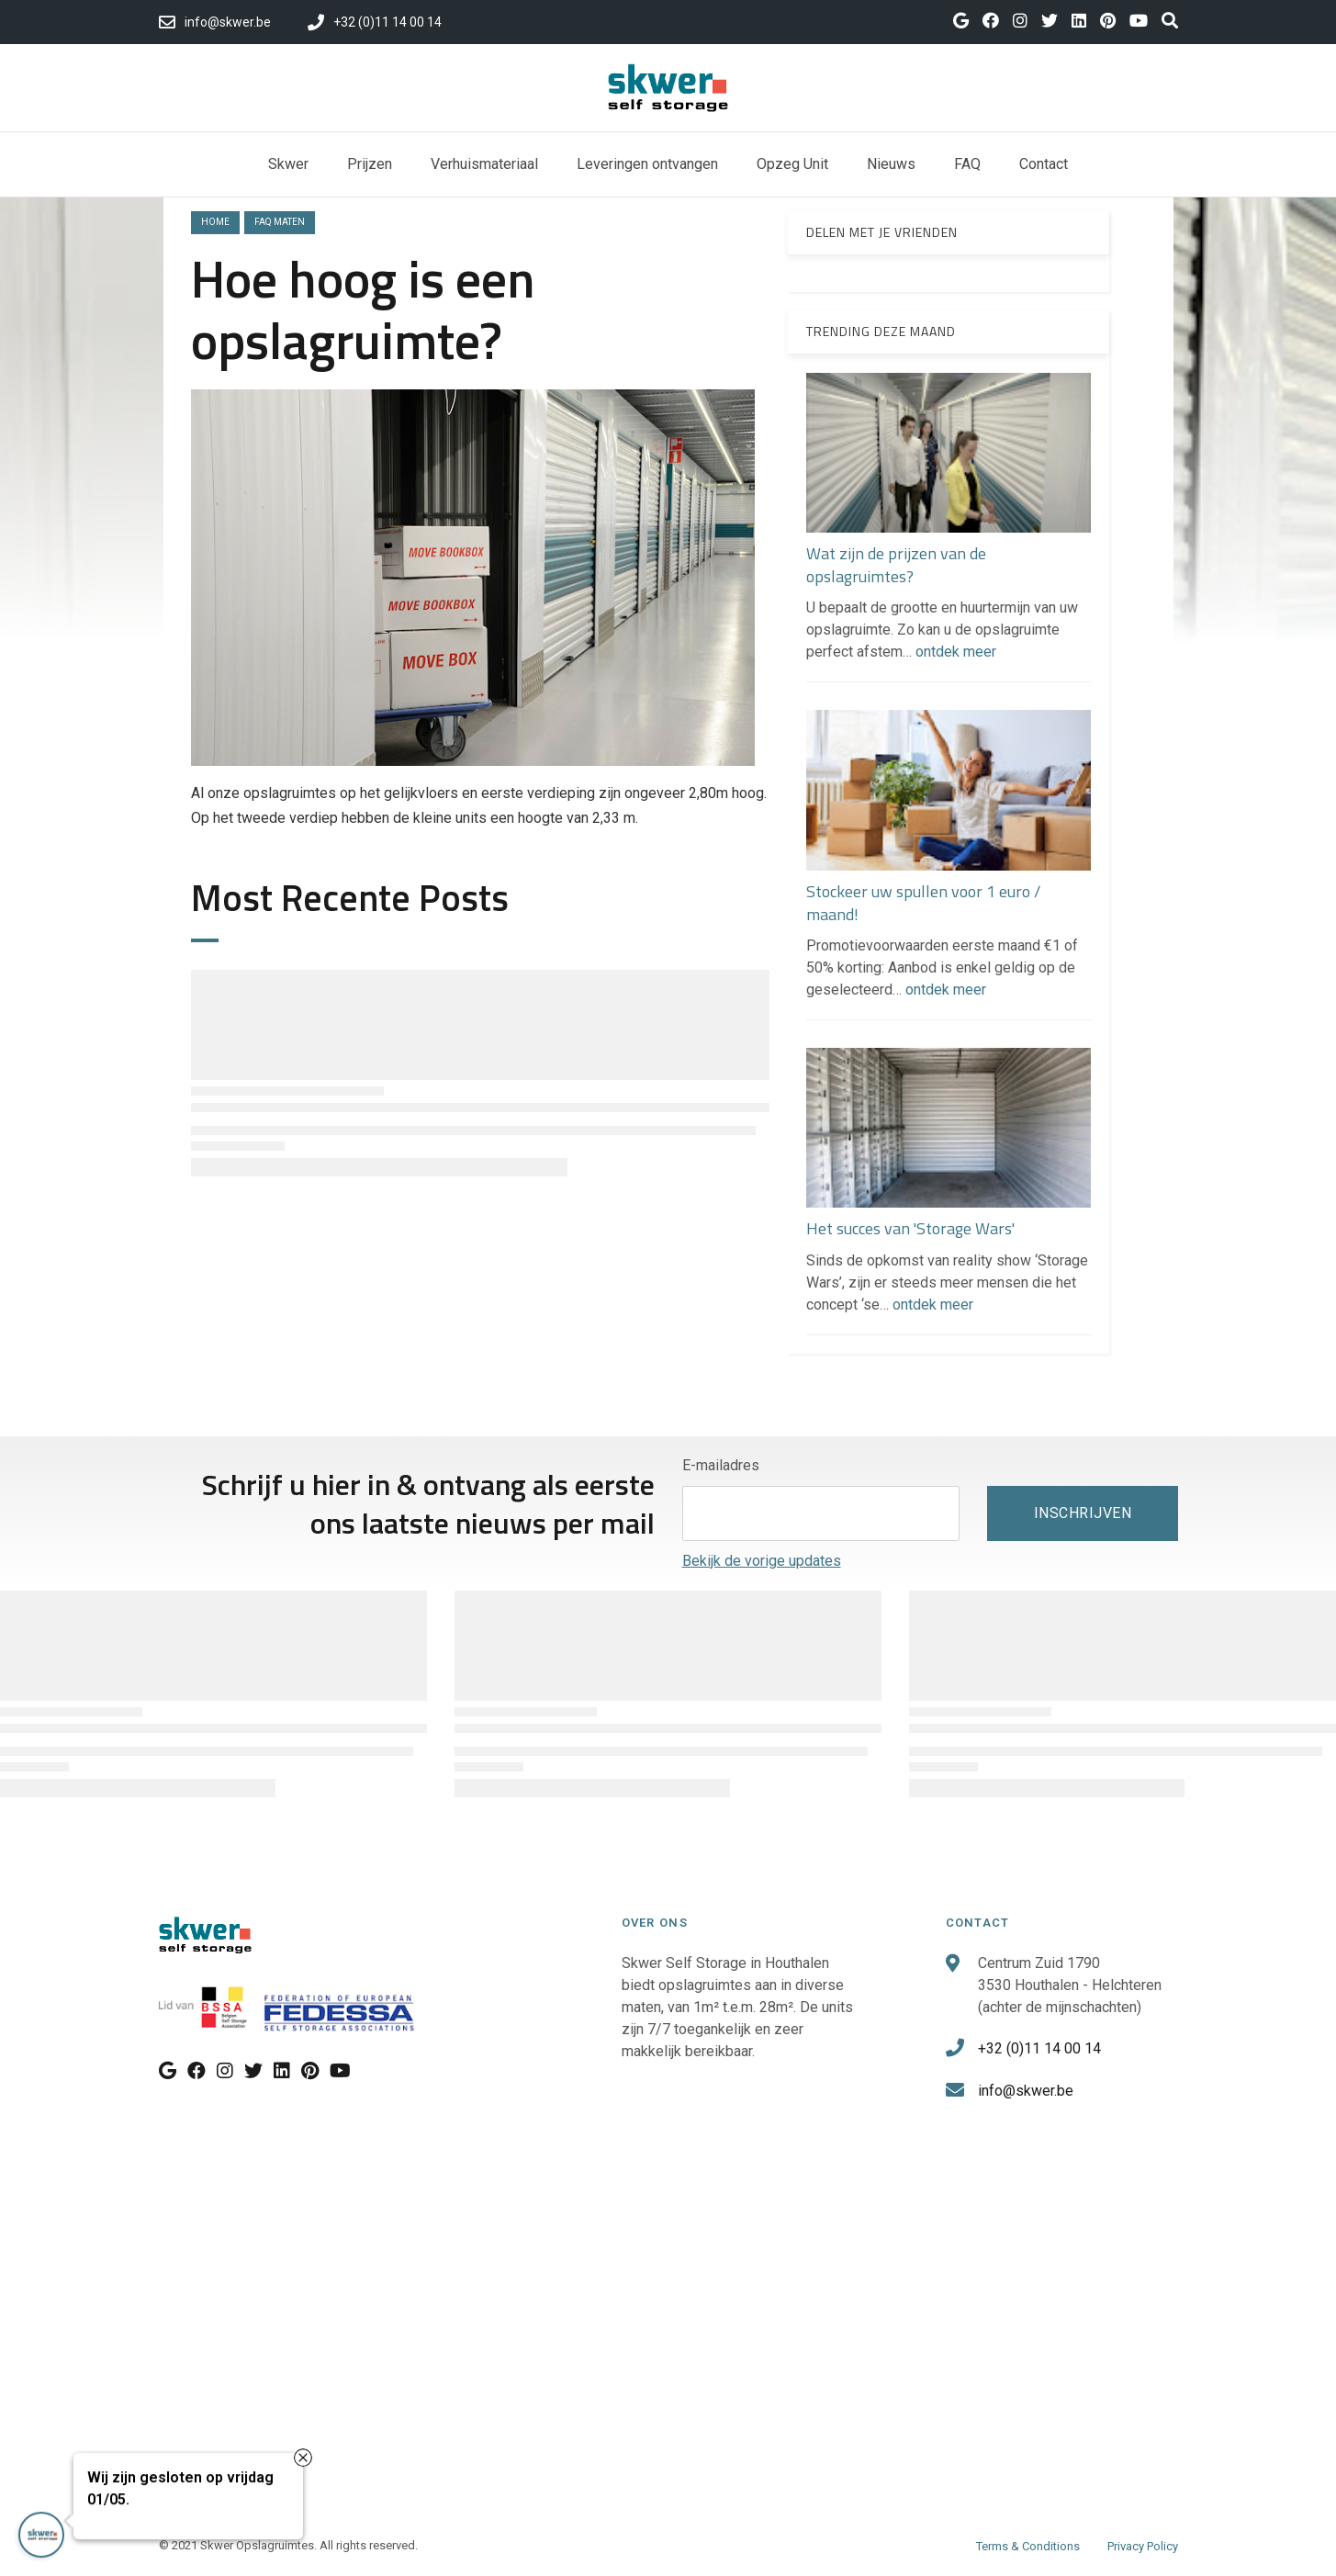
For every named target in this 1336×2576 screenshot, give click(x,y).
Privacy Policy (1142, 2546)
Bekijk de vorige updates (761, 1560)
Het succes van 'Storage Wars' (910, 1228)
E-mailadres (720, 1465)
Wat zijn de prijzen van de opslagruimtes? (896, 565)
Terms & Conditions (1028, 2546)
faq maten (279, 222)
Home (215, 222)
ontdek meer (955, 651)
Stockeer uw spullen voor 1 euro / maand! (923, 903)
